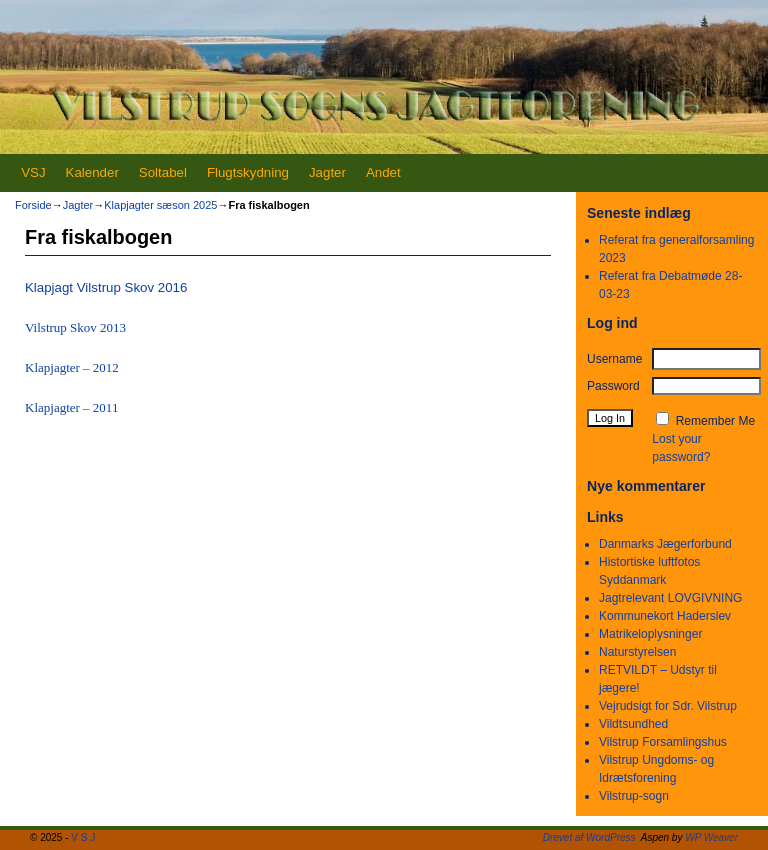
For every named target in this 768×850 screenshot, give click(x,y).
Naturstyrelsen (637, 652)
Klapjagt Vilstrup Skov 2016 (106, 287)
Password (613, 386)
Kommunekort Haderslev (665, 616)
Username (614, 359)
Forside (33, 205)
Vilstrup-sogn (634, 796)
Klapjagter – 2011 (71, 407)
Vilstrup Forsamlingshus (663, 742)
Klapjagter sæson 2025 (160, 205)
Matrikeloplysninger (650, 634)
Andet (383, 172)
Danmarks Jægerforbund (665, 544)
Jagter (327, 172)
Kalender (92, 172)
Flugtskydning (248, 172)
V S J (83, 837)
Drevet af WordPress (589, 837)
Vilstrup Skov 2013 (75, 327)
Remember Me (715, 421)
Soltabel (163, 172)
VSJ (33, 172)
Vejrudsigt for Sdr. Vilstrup (668, 706)
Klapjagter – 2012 (72, 367)
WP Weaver (711, 837)
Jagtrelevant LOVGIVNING (670, 598)
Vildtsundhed (633, 724)
